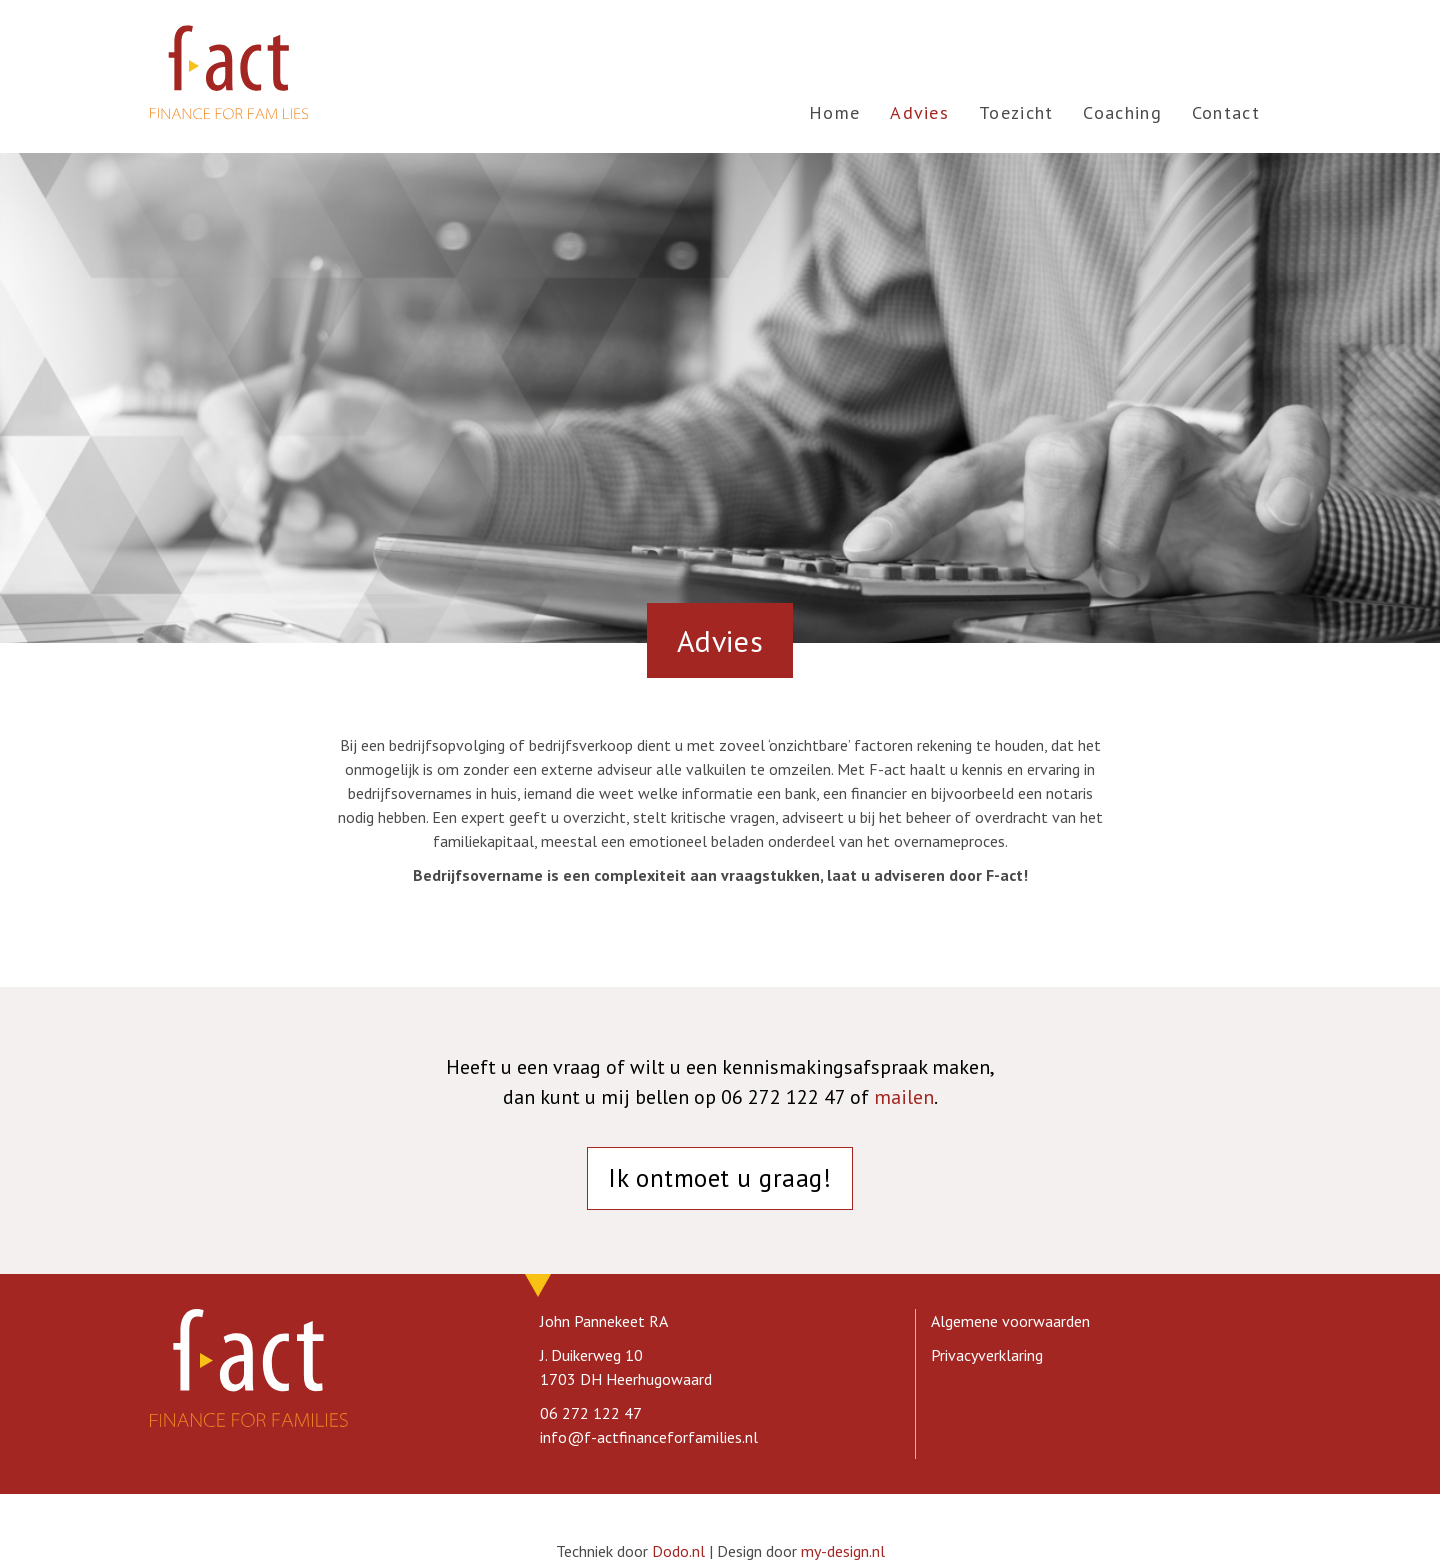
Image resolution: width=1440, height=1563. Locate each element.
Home (834, 112)
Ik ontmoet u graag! (719, 1178)
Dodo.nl (678, 1551)
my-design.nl (843, 1551)
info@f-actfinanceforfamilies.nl (649, 1437)
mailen (904, 1097)
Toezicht (1016, 112)
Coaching (1122, 112)
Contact (1226, 112)
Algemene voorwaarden (1010, 1321)
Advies (919, 112)
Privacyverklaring (987, 1355)
